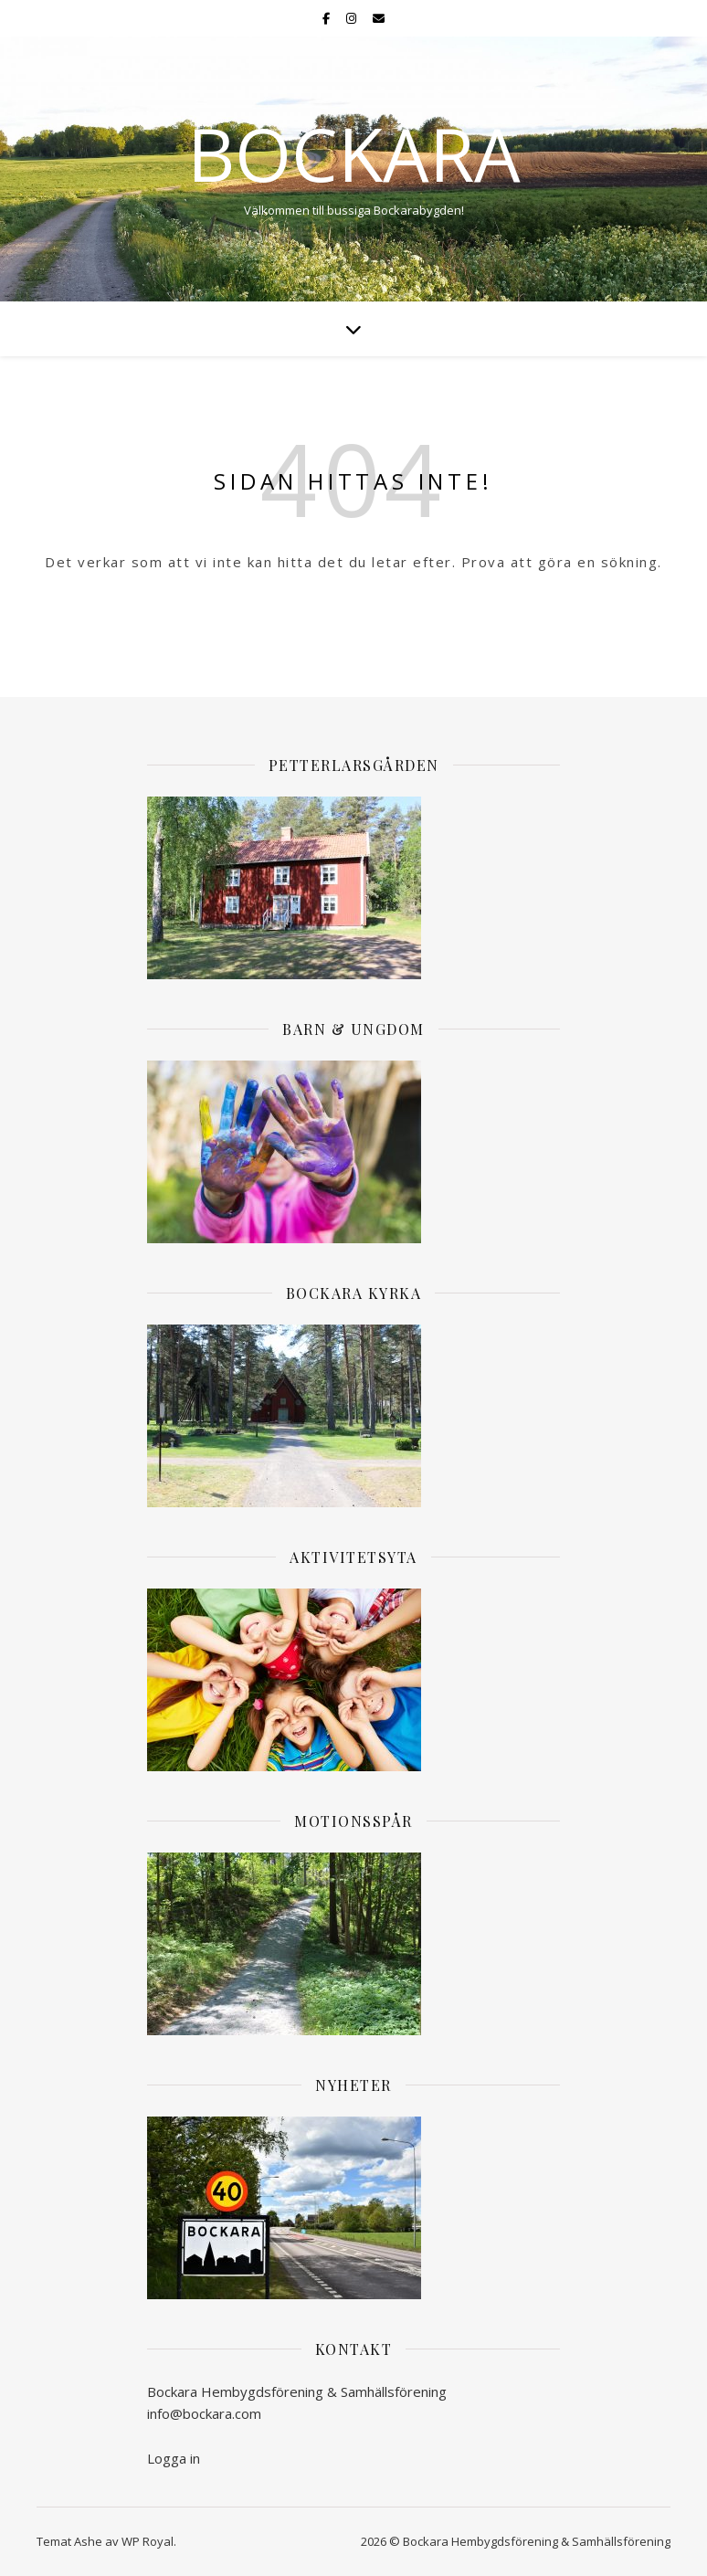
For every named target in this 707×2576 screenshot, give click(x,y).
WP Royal (147, 2541)
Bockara (354, 153)
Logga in (173, 2458)
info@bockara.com (204, 2413)
